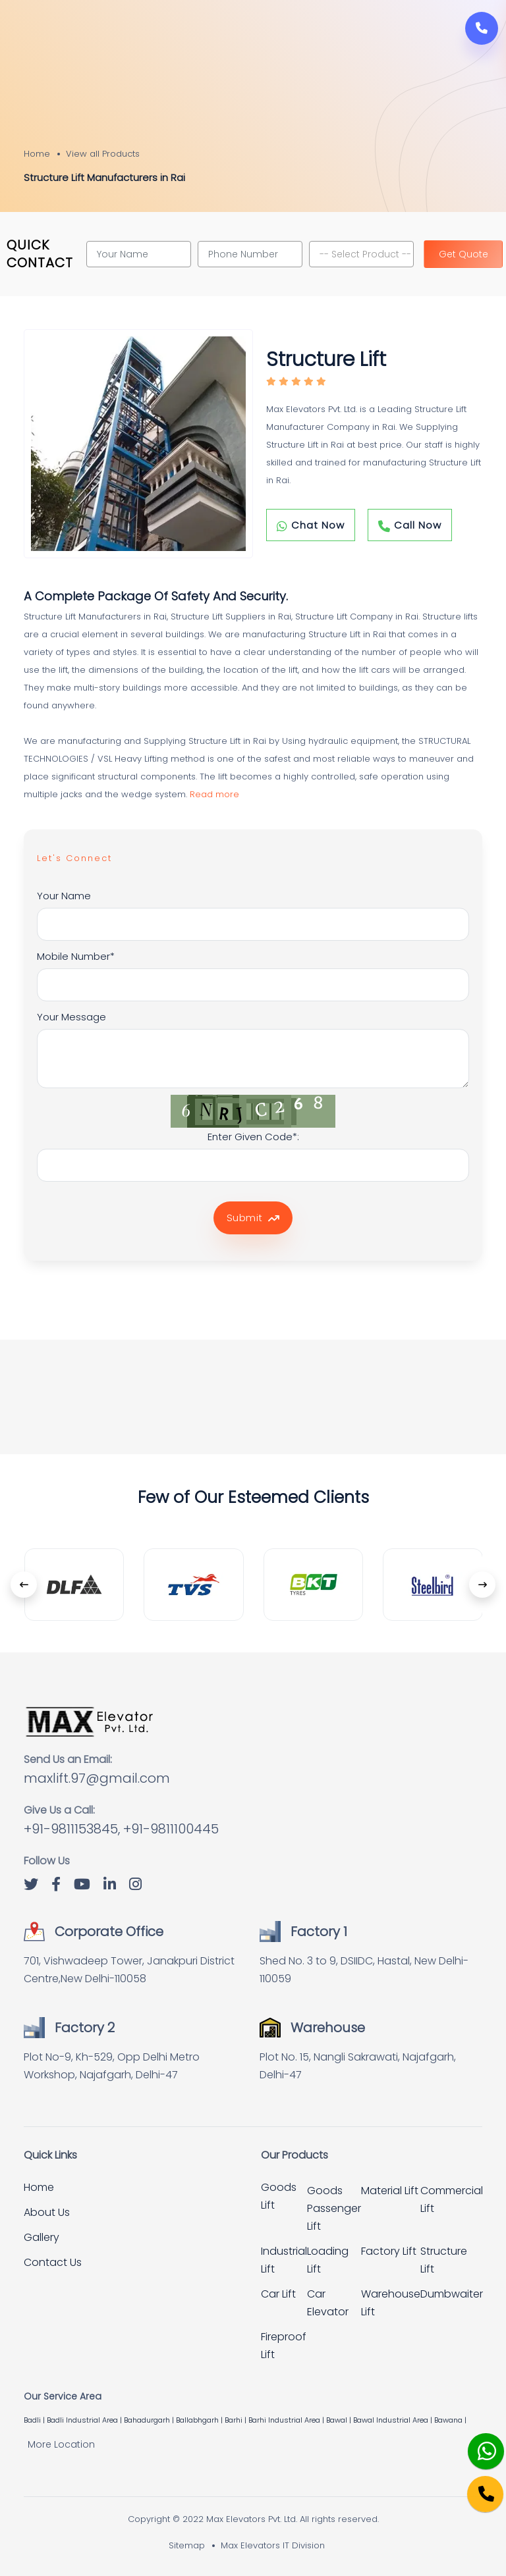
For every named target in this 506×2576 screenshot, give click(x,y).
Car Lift (278, 2293)
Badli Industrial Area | (85, 2420)
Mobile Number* (76, 956)
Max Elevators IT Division (273, 2545)
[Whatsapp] (477, 2443)
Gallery (41, 2237)
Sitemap (187, 2545)
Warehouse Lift (390, 2302)
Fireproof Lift (283, 2345)
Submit (253, 1217)
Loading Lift (328, 2260)
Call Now (409, 525)
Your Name (64, 896)
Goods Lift (278, 2196)
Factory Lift (388, 2251)
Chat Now (311, 525)
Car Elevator (328, 2302)
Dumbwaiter (451, 2293)
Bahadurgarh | (150, 2420)
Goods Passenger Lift (334, 2208)
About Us (47, 2212)
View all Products (103, 153)
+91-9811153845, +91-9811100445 (121, 1829)
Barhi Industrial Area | (287, 2420)
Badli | (35, 2420)
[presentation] (24, 1584)
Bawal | (339, 2420)
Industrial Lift (284, 2260)
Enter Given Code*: (253, 1136)
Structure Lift (443, 2260)
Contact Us (53, 2262)
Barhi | (236, 2420)
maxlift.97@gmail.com (97, 1778)
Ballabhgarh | (200, 2420)
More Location (61, 2444)
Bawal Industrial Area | (393, 2420)
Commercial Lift (451, 2199)
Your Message (71, 1017)
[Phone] (475, 2485)
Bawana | (451, 2420)
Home (37, 153)
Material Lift (389, 2190)
